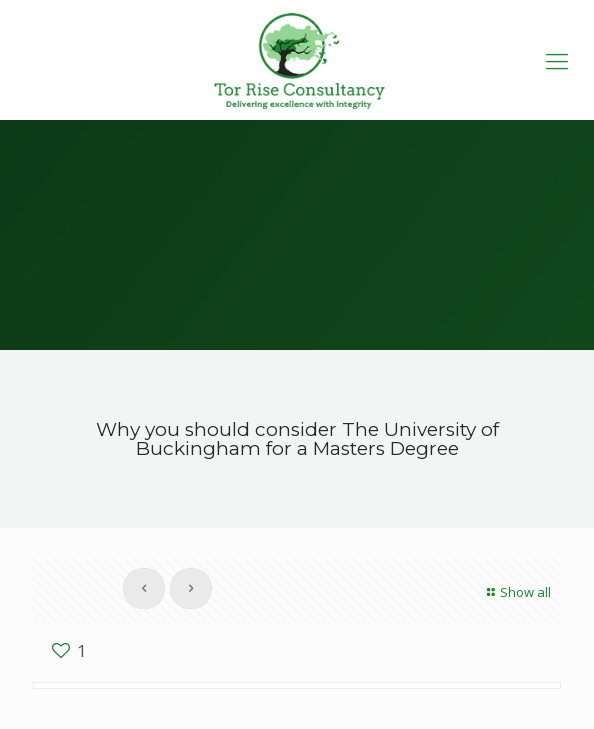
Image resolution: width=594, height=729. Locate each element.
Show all (516, 592)
